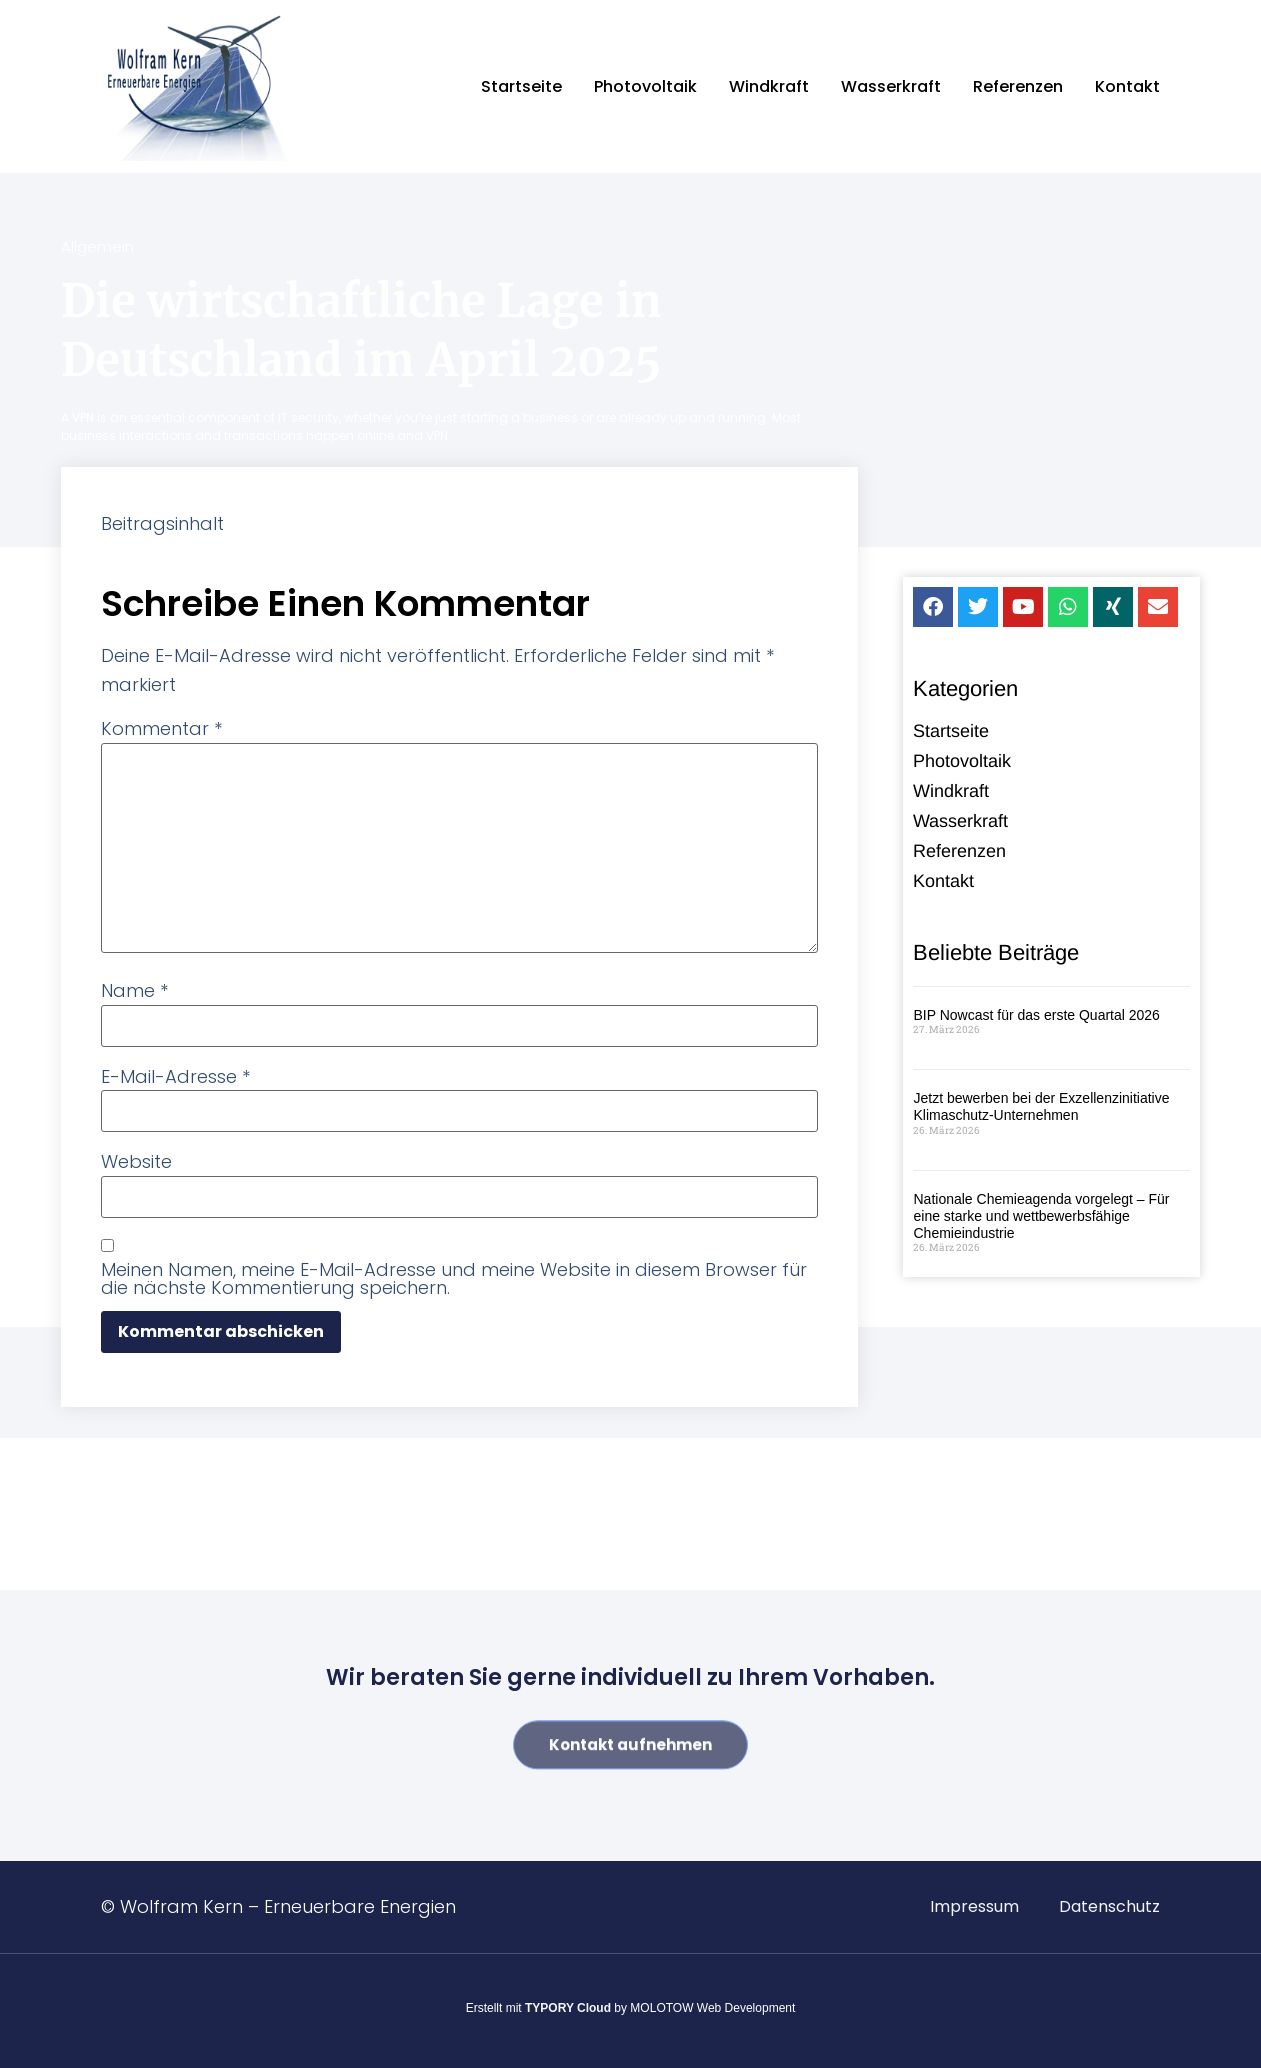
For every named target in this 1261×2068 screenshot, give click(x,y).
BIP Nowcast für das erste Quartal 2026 (1036, 1017)
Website (136, 1162)
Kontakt (1127, 86)
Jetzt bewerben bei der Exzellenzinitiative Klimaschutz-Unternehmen (1041, 1108)
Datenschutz (1109, 1906)
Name (134, 991)
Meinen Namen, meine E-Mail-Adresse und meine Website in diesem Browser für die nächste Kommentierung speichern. (454, 1279)
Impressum (974, 1906)
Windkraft (769, 86)
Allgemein (97, 246)
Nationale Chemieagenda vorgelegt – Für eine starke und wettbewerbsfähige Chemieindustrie (1041, 1218)
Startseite (521, 86)
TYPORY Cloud (568, 2008)
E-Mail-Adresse (175, 1077)
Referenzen (1018, 86)
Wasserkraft (891, 86)
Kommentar (161, 729)
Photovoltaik (645, 86)
